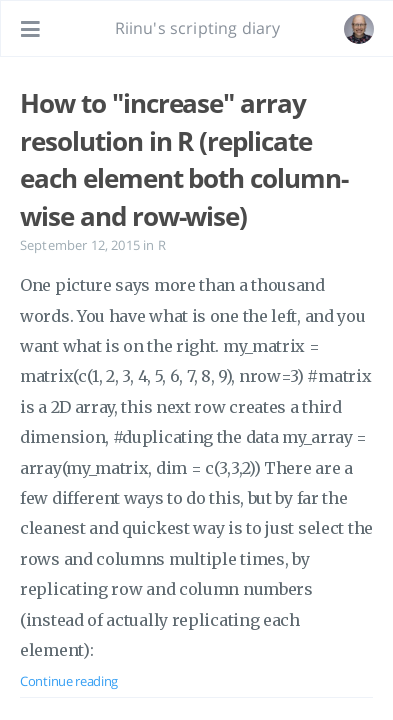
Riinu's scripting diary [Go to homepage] (198, 28)
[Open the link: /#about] (359, 29)
